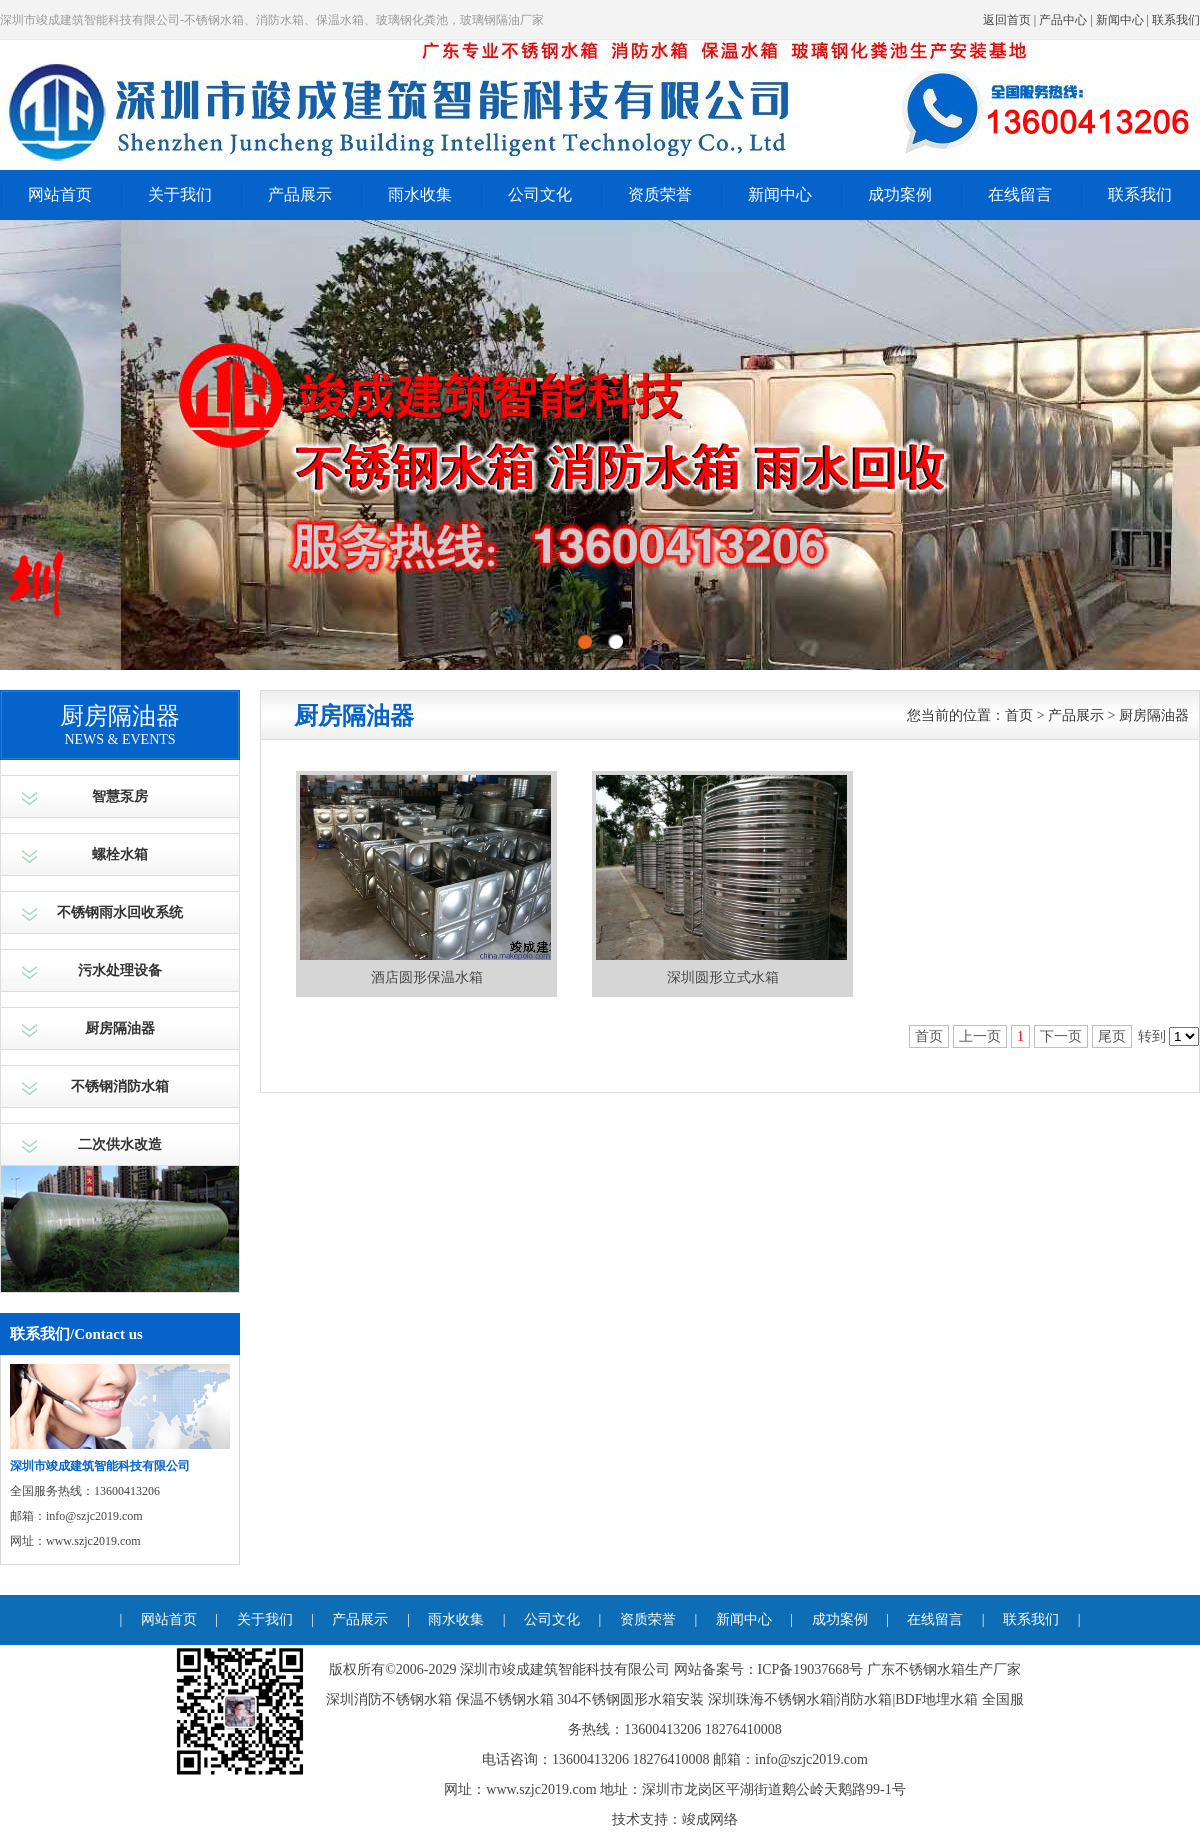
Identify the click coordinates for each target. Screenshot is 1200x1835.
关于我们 (180, 194)
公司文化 (540, 194)
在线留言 (1020, 194)
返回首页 (1007, 20)
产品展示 (300, 194)
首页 (1019, 715)
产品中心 (1063, 20)
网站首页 (60, 194)
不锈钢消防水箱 (120, 1086)
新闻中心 (1120, 20)
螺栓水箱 (120, 854)
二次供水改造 (120, 1144)
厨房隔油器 (120, 1028)
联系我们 (1176, 20)
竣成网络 (710, 1819)
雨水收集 (420, 194)
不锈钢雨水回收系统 (120, 912)
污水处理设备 (120, 970)
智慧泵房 (120, 796)
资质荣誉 (660, 194)
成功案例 (900, 194)
